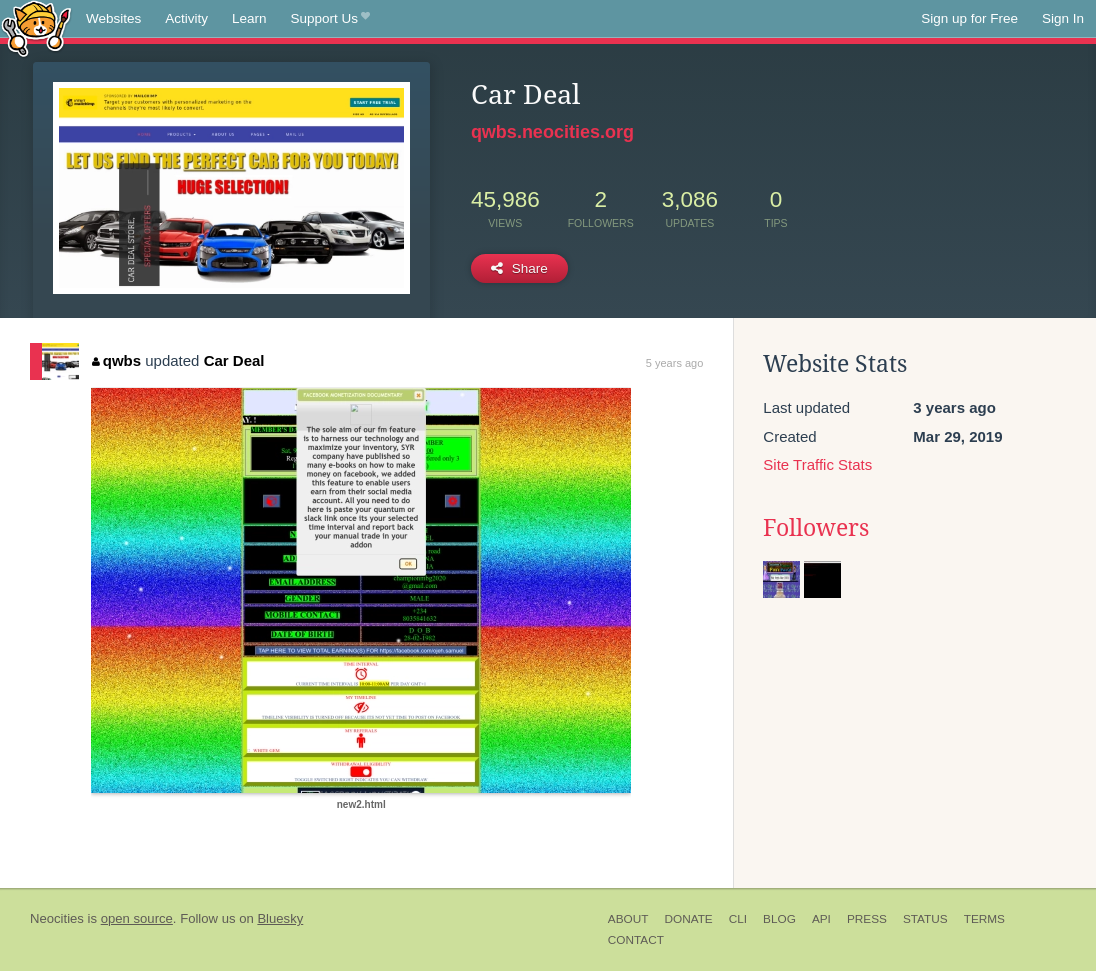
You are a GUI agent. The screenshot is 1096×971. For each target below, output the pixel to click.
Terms (984, 919)
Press (867, 919)
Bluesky (280, 918)
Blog (779, 919)
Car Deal (234, 360)
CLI (738, 919)
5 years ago (674, 363)
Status (925, 919)
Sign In (1063, 18)
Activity (186, 18)
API (821, 919)
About (628, 919)
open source (137, 918)
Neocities (57, 918)
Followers (816, 528)
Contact (636, 940)
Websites (113, 18)
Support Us (330, 19)
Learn (249, 18)
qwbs (116, 360)
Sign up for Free (969, 18)
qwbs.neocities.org (552, 132)
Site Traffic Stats (817, 464)
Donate (688, 919)
